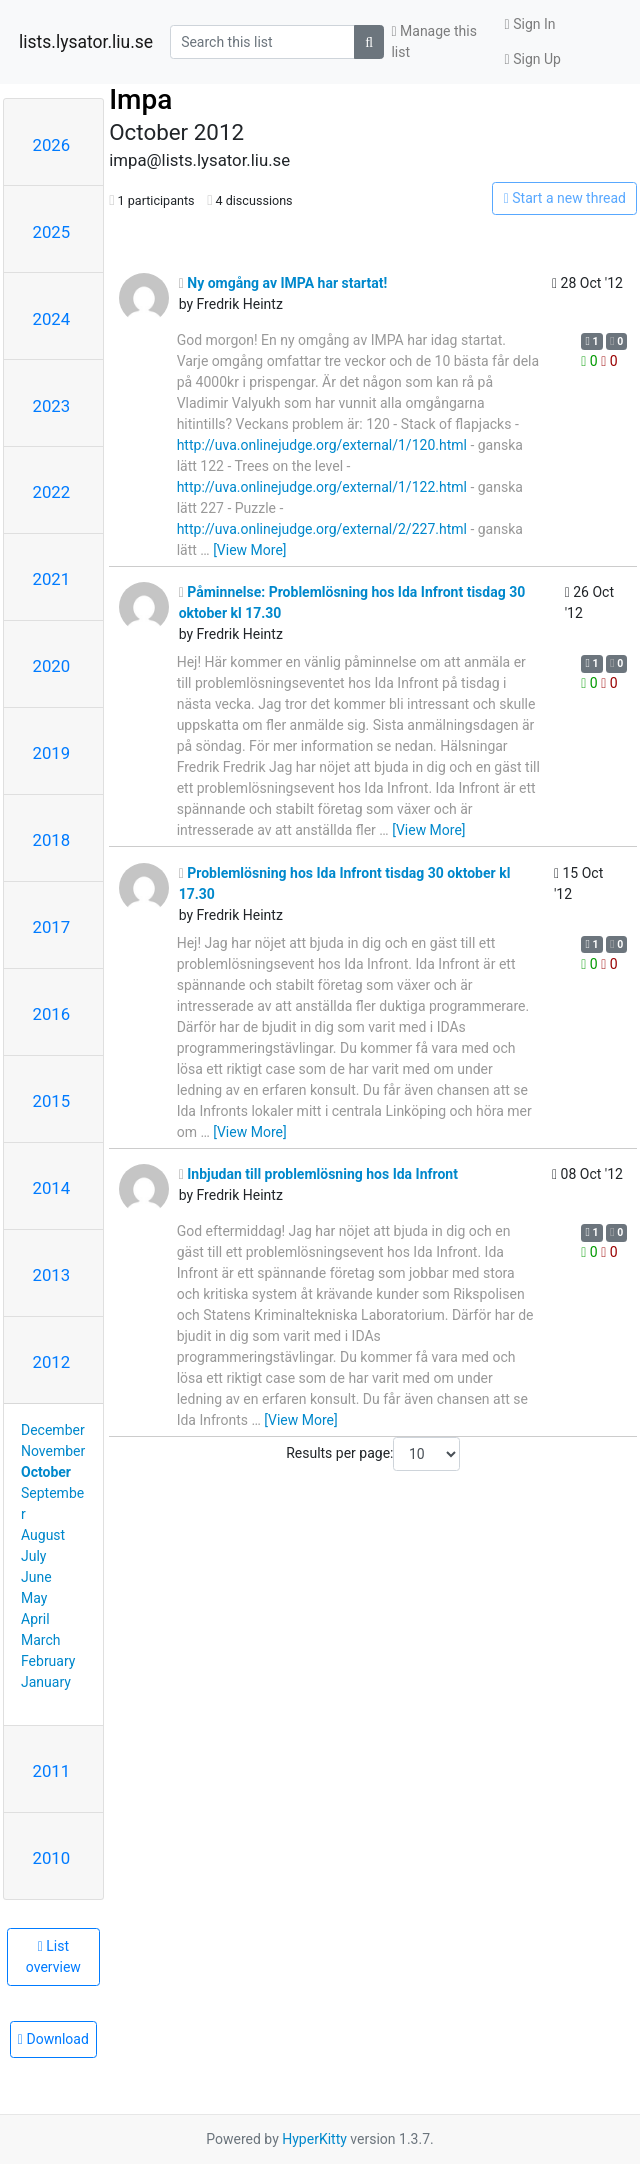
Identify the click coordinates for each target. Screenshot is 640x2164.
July (33, 1556)
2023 (52, 406)
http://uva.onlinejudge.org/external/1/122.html (322, 487)
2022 (52, 492)
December (53, 1430)
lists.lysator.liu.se (86, 42)
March (41, 1640)
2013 (52, 1275)
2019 (52, 753)
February (48, 1661)
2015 (52, 1101)
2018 (52, 840)
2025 (52, 232)
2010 (52, 1858)
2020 (52, 666)
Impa (140, 99)
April (35, 1619)
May (34, 1598)
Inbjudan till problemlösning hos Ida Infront (318, 1174)
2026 (52, 145)
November (53, 1451)
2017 (52, 927)
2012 (52, 1362)
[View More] (249, 550)
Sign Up (533, 59)
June (36, 1577)
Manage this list (433, 41)
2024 (52, 319)
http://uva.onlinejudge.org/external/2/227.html (322, 529)
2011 (52, 1771)
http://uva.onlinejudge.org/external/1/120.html (322, 445)
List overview (53, 1956)
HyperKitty (314, 2139)
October (46, 1472)
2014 (52, 1188)
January (46, 1682)
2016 (52, 1014)
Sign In (530, 24)
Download (53, 2039)
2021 (52, 579)
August (43, 1535)
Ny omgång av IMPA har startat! (283, 283)
